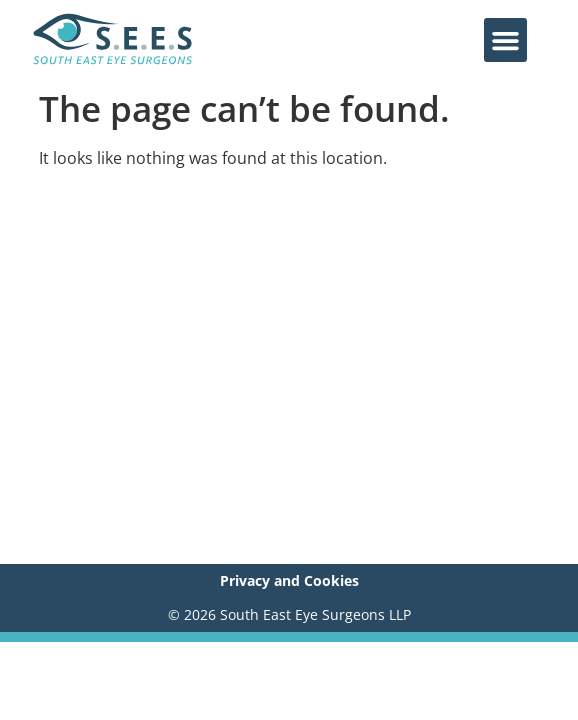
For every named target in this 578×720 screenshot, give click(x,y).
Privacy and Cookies (289, 580)
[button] (506, 40)
